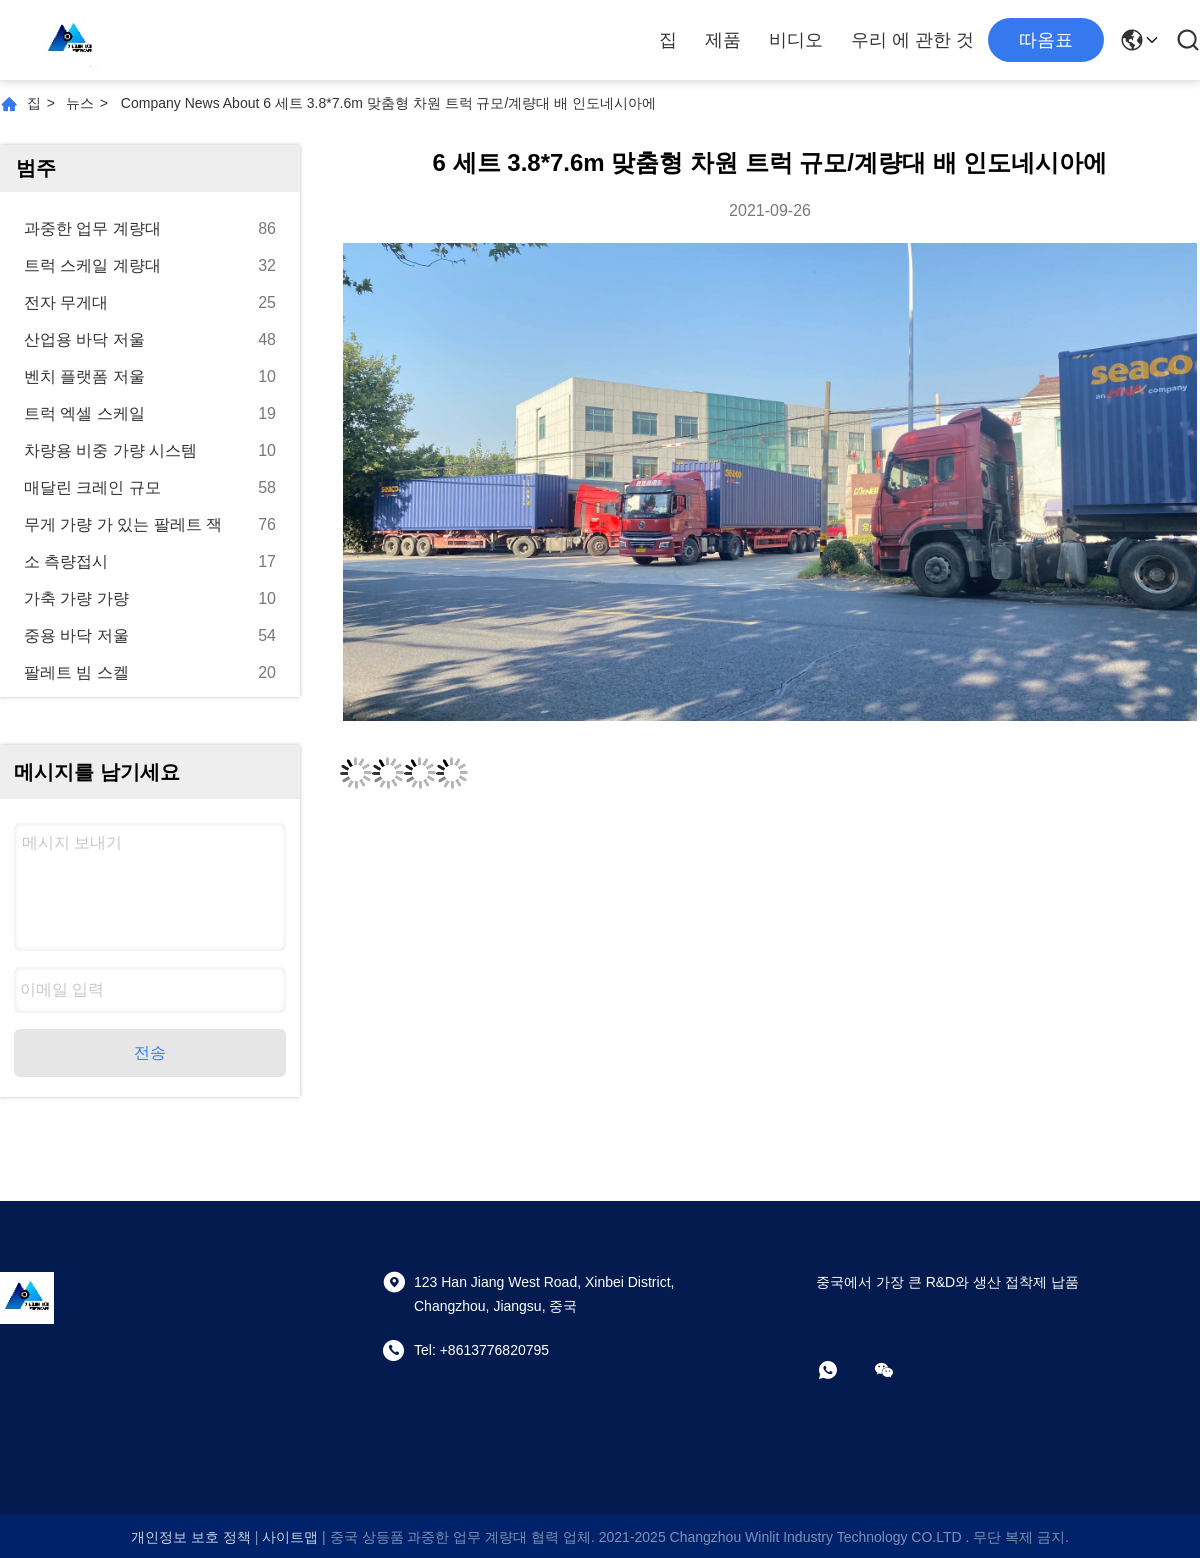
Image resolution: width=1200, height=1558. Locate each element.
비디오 (796, 40)
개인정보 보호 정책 (191, 1537)
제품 (723, 40)
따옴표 (1046, 40)
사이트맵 (290, 1537)
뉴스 (80, 103)
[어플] (842, 1370)
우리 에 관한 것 (912, 40)
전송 (150, 1052)
